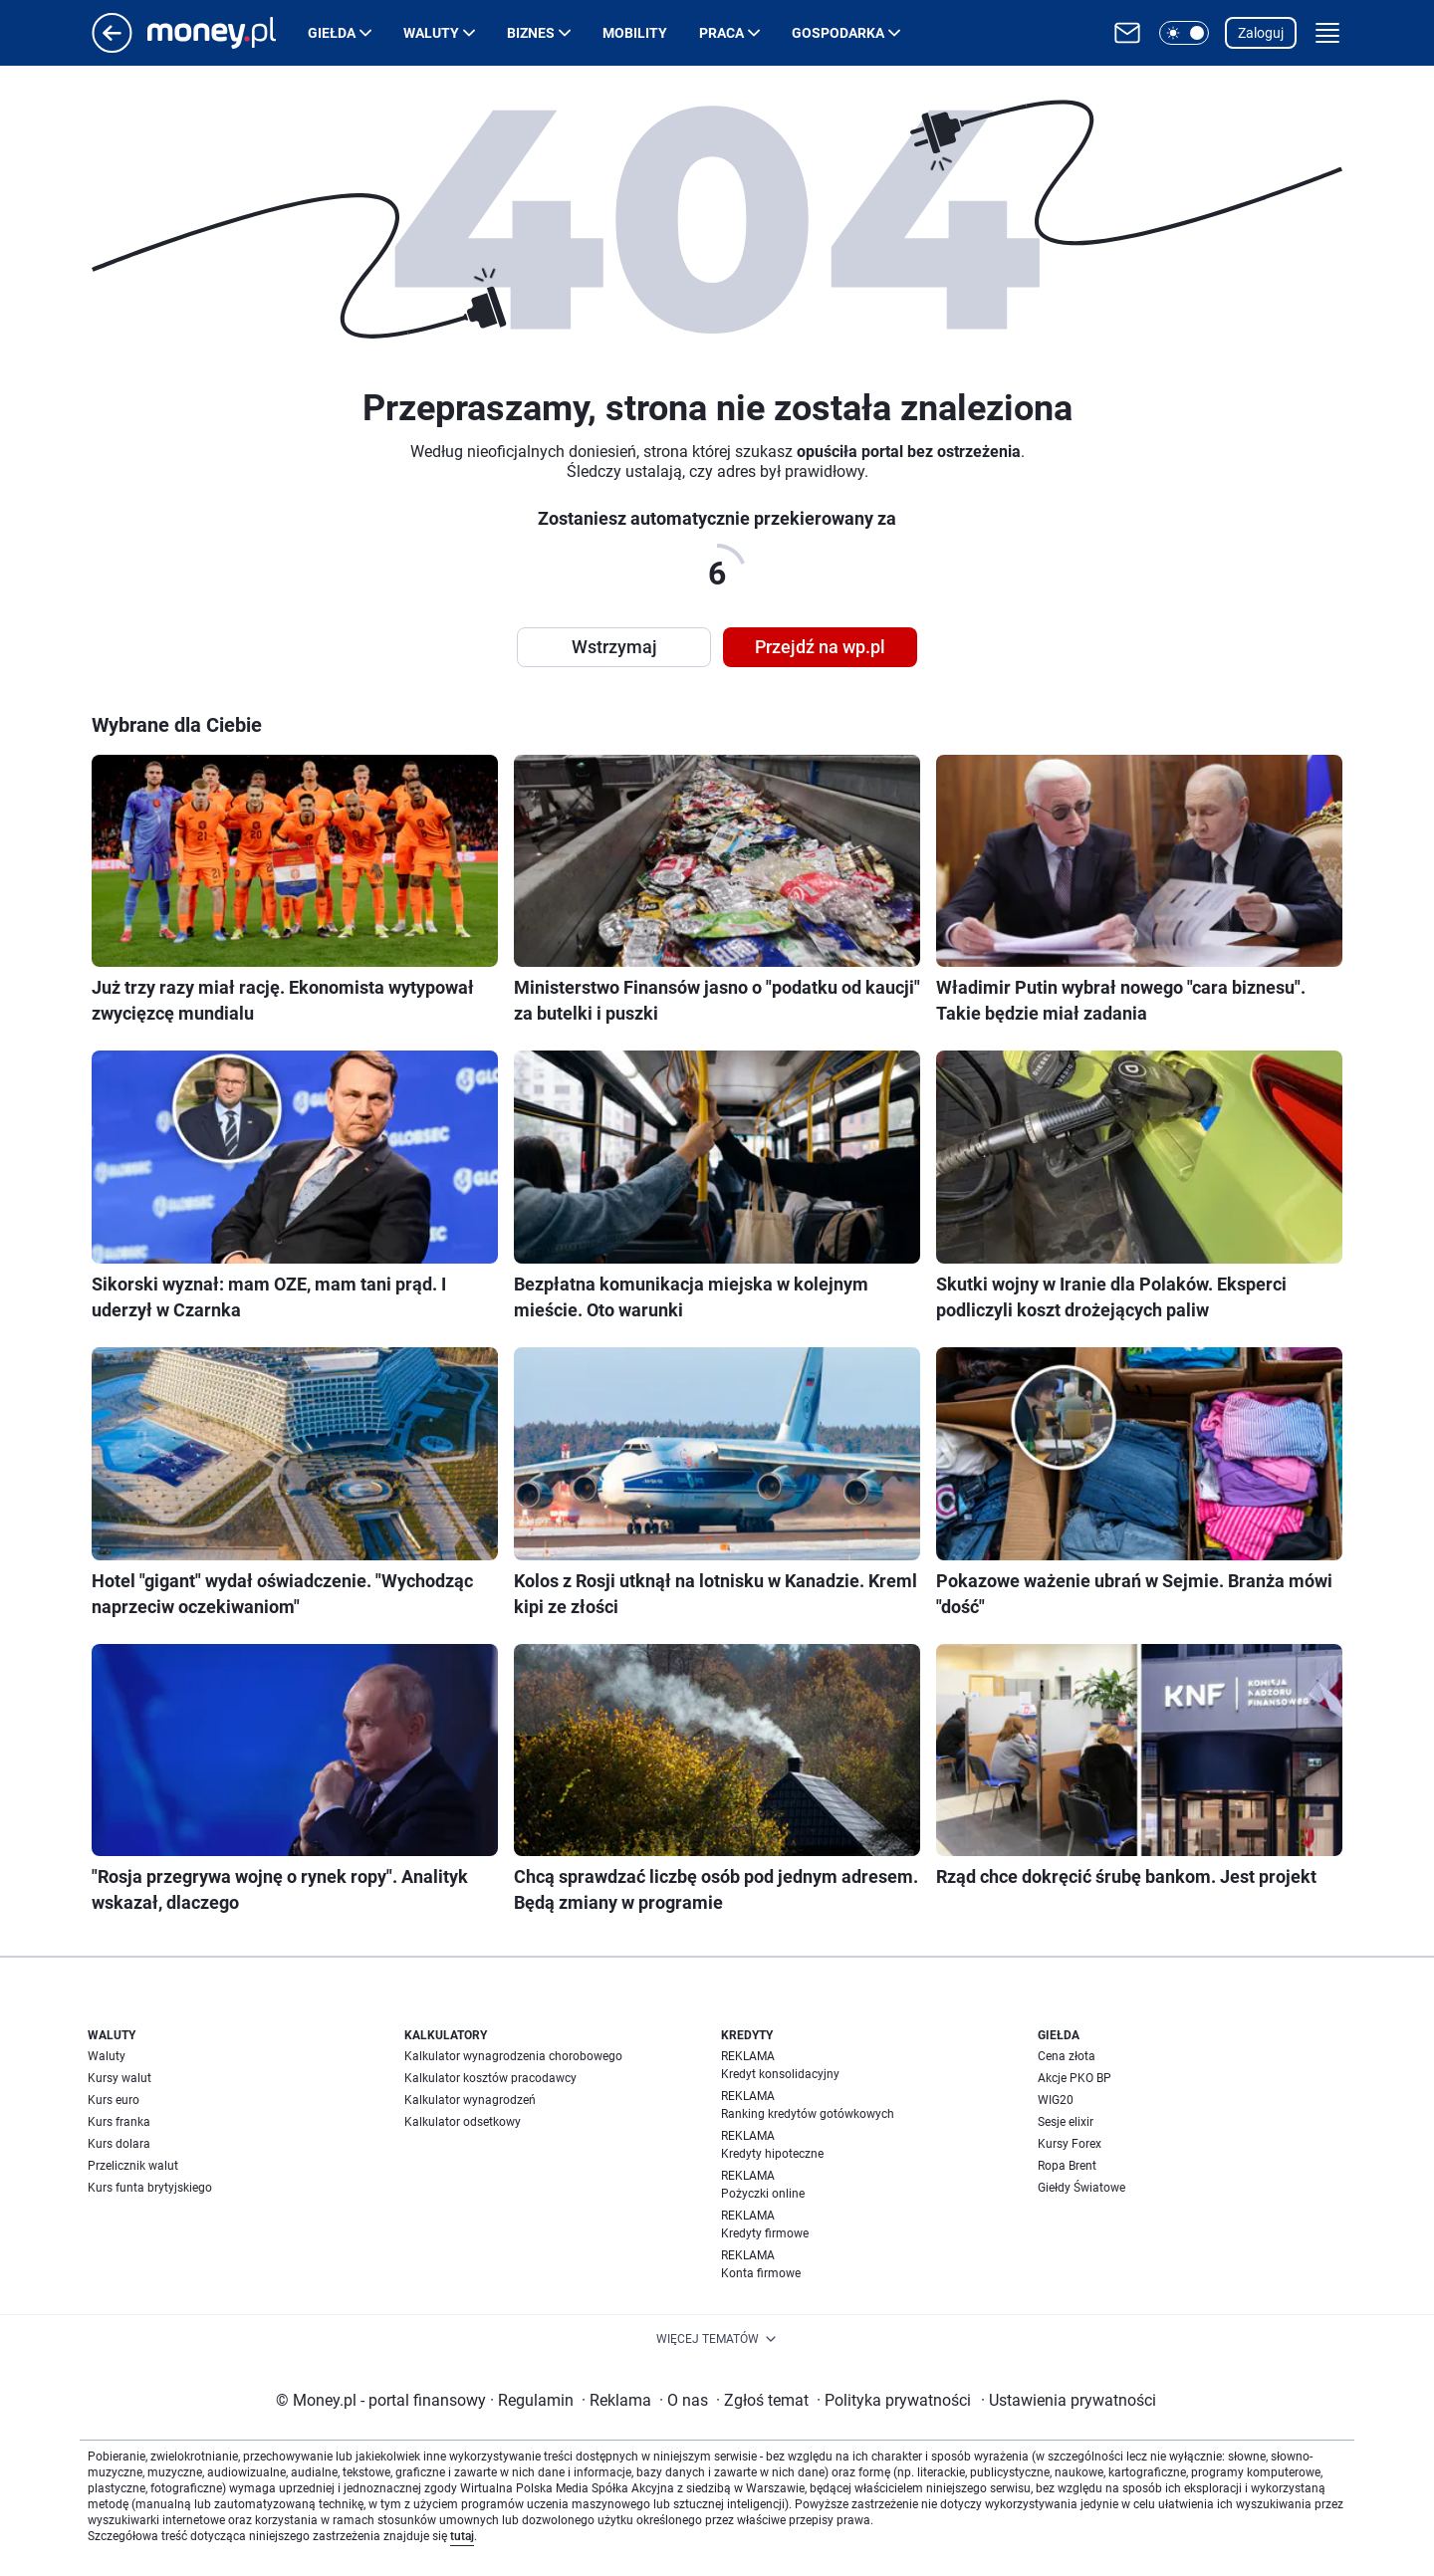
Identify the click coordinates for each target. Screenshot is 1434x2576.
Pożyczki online (763, 2194)
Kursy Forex (1069, 2144)
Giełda (332, 33)
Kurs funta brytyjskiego (150, 2188)
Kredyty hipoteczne (772, 2154)
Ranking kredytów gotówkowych (807, 2114)
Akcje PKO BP (1074, 2078)
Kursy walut (119, 2078)
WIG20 (1056, 2100)
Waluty (431, 33)
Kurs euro (113, 2100)
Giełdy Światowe (1081, 2188)
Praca (721, 33)
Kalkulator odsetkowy (462, 2122)
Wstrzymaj (614, 646)
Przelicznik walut (133, 2166)
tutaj (462, 2536)
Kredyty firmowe (765, 2233)
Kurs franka (119, 2122)
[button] (1184, 33)
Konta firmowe (761, 2273)
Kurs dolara (119, 2144)
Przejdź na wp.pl (820, 646)
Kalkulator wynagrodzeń (470, 2100)
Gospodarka (838, 33)
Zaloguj (1261, 33)
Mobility (634, 33)
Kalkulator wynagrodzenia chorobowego (513, 2056)
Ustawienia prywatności (1068, 2400)
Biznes (531, 33)
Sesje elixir (1065, 2122)
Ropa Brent (1067, 2166)
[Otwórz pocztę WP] (1127, 33)
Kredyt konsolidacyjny (780, 2074)
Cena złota (1066, 2056)
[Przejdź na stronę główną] (112, 47)
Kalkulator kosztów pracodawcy (490, 2078)
